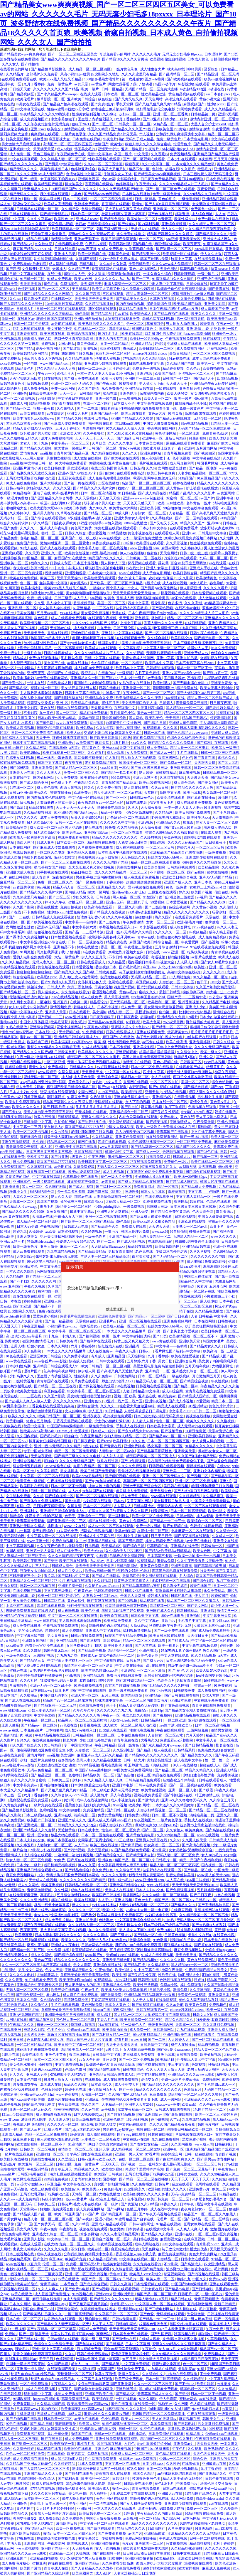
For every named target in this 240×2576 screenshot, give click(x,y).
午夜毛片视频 (96, 244)
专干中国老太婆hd (38, 1451)
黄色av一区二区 (149, 713)
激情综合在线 (224, 1012)
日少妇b (38, 1142)
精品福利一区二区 (122, 1650)
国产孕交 (51, 1561)
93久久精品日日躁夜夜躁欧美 (208, 229)
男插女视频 (9, 1586)
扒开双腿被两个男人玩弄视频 (83, 2558)
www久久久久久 (224, 1236)
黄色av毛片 (128, 992)
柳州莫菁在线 (200, 1231)
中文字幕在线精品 (128, 633)
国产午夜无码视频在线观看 (45, 1925)
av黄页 (227, 2409)
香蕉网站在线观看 (116, 204)
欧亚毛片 (204, 169)
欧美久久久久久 (204, 314)
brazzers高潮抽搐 (197, 334)
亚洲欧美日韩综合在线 (180, 877)
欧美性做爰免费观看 (100, 578)
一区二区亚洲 (189, 433)
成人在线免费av (101, 1351)
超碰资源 (182, 214)
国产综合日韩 (134, 1546)
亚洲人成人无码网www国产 (110, 1820)
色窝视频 (199, 2065)
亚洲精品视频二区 (16, 2299)
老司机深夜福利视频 (158, 319)
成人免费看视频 (13, 797)
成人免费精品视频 (212, 937)
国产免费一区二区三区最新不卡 (191, 2169)
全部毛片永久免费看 (42, 74)
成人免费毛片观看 (30, 1087)
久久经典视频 (151, 837)
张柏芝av (165, 2404)
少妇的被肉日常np (132, 578)
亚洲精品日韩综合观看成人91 (77, 1037)
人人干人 (80, 598)
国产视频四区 (205, 453)
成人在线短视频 (175, 583)
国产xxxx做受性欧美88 (27, 2099)
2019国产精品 (109, 1092)
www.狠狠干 (47, 1072)
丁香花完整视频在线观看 (73, 1421)
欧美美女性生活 (29, 1391)
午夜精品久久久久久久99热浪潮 (45, 114)
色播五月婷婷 (52, 2089)
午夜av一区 (226, 324)
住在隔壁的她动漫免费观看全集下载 (149, 408)
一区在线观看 (127, 2399)
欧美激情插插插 (115, 2030)
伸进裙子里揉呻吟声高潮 (145, 2169)
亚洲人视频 (123, 1900)
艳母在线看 (94, 827)
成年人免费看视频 (54, 817)
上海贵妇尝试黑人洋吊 (34, 648)
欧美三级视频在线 (86, 2119)
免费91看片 (169, 1117)
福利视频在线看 (101, 423)
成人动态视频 (84, 628)
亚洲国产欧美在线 (99, 2394)
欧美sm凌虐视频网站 (220, 79)
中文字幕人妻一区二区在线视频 (103, 548)
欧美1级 (100, 1042)
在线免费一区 (145, 2404)
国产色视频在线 (160, 214)
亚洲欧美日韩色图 (116, 1960)
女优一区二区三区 (160, 922)
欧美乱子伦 (154, 718)
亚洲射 (107, 633)
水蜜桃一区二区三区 (182, 498)
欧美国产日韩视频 (41, 1820)
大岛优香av (138, 1626)
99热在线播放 (17, 1027)
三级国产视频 (44, 1655)
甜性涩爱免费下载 (131, 2369)
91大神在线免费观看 (71, 463)
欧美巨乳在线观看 (34, 1486)
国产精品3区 (19, 688)
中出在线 (7, 1995)
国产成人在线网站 (106, 1576)
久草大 (133, 807)
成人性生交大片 (153, 69)
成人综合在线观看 (38, 1855)
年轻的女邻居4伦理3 (133, 1571)
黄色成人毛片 (62, 783)
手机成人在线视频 (130, 1426)
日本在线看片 (80, 1012)
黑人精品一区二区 (127, 897)
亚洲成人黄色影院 (183, 723)
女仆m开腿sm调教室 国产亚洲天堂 (105, 2384)
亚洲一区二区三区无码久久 (72, 383)
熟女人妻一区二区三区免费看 (29, 1860)
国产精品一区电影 (203, 468)
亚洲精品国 (116, 1356)
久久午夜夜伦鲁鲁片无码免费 (46, 124)
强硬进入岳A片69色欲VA (131, 1027)
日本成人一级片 (103, 1431)
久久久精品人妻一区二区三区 (63, 159)
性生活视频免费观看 (206, 543)
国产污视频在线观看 (153, 987)
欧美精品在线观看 (85, 703)
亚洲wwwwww (134, 498)
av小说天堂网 (174, 1022)
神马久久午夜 (56, 902)
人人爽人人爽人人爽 (192, 2229)
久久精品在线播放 (79, 359)
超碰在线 (172, 169)
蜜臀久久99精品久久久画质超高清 (172, 832)
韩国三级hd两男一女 (113, 229)
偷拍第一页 (168, 1012)
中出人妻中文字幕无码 (166, 284)
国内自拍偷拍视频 (130, 304)
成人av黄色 (60, 2269)
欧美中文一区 (113, 1910)
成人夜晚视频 (69, 1611)
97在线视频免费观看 (146, 1162)
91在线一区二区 (22, 788)
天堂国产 (151, 792)
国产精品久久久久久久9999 (23, 1212)
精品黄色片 (25, 368)
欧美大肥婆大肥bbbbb (47, 508)
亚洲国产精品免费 (149, 2269)
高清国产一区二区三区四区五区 (68, 144)
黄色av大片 (157, 413)
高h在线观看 (156, 1665)
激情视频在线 (75, 129)
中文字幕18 (222, 1551)
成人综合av (13, 2498)
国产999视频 (19, 768)
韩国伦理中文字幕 (119, 1152)
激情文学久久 (129, 2374)
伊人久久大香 (211, 254)
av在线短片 (56, 413)
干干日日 (172, 718)
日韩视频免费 (38, 383)
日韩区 (22, 2174)
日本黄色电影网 (196, 139)
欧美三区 (47, 578)
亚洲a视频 (144, 373)
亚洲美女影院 (215, 304)
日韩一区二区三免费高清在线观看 (38, 733)
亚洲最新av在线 (130, 2309)
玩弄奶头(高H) (185, 1057)
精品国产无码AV (195, 718)
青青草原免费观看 (30, 1521)
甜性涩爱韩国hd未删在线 (54, 259)
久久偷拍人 (66, 408)
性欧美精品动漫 (154, 94)
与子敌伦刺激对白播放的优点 (142, 972)
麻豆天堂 (102, 743)
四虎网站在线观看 (221, 299)
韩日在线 (197, 1202)
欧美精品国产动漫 (48, 184)
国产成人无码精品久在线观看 (141, 1182)
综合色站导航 (24, 977)
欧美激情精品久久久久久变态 (139, 698)
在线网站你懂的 (160, 1241)
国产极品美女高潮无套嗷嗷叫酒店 (191, 1710)
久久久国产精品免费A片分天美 (113, 134)
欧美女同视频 (189, 2568)
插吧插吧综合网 (42, 1192)
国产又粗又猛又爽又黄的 (89, 2304)
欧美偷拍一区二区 (141, 219)
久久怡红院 (44, 244)
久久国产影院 (24, 907)
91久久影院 (184, 578)
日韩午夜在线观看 (204, 633)
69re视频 (97, 723)
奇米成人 (59, 269)
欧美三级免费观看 (118, 1621)
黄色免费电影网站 (16, 2234)
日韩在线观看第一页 (152, 2010)
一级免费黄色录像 (99, 1426)
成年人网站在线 (147, 2244)
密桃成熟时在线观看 (91, 1112)
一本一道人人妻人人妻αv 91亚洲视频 (106, 373)
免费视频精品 (181, 154)
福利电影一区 (49, 1291)
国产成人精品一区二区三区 (76, 768)
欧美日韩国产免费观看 (119, 239)
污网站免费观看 (190, 109)
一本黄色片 (69, 2284)
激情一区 (8, 319)
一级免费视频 (189, 199)
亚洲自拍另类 (190, 388)
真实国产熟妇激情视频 (123, 1685)
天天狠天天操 (110, 498)
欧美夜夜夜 (192, 244)
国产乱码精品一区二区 (177, 74)
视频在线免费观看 (148, 1795)
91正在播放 (125, 1840)
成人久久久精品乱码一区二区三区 (121, 872)
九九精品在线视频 (105, 453)
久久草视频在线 (40, 1167)
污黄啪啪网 (15, 1421)
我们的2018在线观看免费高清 (122, 473)
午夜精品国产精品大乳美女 (206, 1970)
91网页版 (175, 413)
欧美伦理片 (25, 99)
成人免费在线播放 (27, 1626)
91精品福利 (22, 493)
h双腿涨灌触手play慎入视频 (193, 294)
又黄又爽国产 (57, 1212)
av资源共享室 (24, 887)
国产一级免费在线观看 (172, 1631)
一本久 (124, 768)
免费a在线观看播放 (44, 658)
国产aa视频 (196, 872)
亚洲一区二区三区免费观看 (21, 573)
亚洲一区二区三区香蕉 (171, 114)
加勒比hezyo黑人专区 (48, 593)
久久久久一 (29, 528)
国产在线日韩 (52, 2439)
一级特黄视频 (24, 1381)
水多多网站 (89, 2234)
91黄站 (181, 129)
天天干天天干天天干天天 (94, 299)
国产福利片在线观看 (213, 743)
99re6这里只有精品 (209, 249)
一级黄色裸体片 (18, 1655)
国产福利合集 (223, 1231)
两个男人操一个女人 (122, 588)
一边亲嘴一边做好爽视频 (74, 1855)
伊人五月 (112, 758)
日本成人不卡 (125, 403)
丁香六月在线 (108, 2020)
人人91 (220, 214)
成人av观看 (116, 753)
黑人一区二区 (67, 713)
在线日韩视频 (196, 623)
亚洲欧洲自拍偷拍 (88, 319)
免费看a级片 (58, 1067)
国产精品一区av (186, 1386)
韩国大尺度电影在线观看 (219, 1182)
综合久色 (200, 2459)
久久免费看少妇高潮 (138, 289)
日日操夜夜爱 (128, 1017)
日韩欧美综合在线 (101, 224)
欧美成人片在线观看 (101, 648)
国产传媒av (127, 224)
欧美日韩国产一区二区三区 (60, 1416)
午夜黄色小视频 (96, 1027)
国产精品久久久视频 (36, 448)
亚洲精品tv (154, 1695)
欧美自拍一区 (98, 2249)
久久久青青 (14, 1980)
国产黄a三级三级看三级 (149, 768)
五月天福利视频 (197, 1366)
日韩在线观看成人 (23, 214)
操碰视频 (48, 344)
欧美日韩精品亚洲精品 (31, 354)
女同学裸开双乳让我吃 (84, 1645)
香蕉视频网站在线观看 (110, 269)
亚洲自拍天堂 (86, 1920)
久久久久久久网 (44, 1281)
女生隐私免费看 (18, 1496)
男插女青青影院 (121, 1251)
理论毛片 (22, 2349)
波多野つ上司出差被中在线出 (203, 1825)
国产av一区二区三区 (54, 289)
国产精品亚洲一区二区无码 (218, 74)
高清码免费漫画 (76, 2000)
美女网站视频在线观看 (127, 1122)
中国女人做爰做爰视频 (161, 423)
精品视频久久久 (87, 2169)
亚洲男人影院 (44, 513)
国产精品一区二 (18, 408)
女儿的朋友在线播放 (135, 683)
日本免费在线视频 (87, 139)
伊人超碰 (146, 773)
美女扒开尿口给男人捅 (139, 703)
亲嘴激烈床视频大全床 (164, 653)
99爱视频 (158, 902)
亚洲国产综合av (96, 832)
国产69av (104, 1441)
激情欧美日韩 (67, 2523)
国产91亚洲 (152, 119)
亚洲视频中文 (20, 149)
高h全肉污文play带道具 (24, 1336)
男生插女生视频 (43, 2159)
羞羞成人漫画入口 (38, 339)
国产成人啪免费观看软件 (211, 1631)
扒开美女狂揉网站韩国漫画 (61, 1236)
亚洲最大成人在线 (20, 872)
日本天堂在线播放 (218, 1940)
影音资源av (225, 1212)
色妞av (80, 224)
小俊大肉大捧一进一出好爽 (147, 1910)
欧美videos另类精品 (87, 1476)
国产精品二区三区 (98, 513)
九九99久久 (98, 508)
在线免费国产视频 (27, 1591)
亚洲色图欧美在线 (177, 2035)
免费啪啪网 (211, 2079)
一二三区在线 (103, 608)
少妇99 (234, 852)
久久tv (175, 1840)
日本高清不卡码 (160, 1556)
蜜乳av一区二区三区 (36, 1037)
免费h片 (11, 2334)
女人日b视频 (161, 1077)
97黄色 (109, 598)
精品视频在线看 (152, 1601)
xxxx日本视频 (215, 1062)
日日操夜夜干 (216, 842)
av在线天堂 (208, 2399)
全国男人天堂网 (133, 1596)
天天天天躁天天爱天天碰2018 (136, 593)
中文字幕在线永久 (77, 2184)
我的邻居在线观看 (54, 194)
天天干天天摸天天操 (122, 2045)
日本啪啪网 (54, 1730)
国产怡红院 (72, 349)
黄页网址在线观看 (27, 2179)
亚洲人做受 (140, 1212)
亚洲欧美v (66, 743)
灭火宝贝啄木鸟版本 (25, 378)
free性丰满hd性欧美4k (40, 643)
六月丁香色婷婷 (128, 119)
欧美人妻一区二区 (158, 398)
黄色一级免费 (177, 887)
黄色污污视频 (130, 448)
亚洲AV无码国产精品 (216, 877)
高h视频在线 (143, 244)
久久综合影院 (123, 2269)
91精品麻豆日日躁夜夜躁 (199, 2359)
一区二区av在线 (129, 792)
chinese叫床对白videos (150, 354)
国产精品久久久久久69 (208, 902)
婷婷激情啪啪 (221, 718)
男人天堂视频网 (117, 997)
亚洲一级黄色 (129, 1745)
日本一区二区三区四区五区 (168, 1441)
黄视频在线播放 (198, 1416)
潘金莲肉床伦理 (114, 718)
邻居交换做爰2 (25, 2518)
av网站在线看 (16, 2020)
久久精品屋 (164, 812)
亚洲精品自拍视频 (44, 2558)
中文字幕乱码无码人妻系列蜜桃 (123, 1865)
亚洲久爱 (206, 1057)
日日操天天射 (20, 89)
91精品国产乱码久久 (201, 2493)
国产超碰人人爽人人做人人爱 (28, 1401)
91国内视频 (15, 1551)
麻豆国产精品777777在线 (33, 249)
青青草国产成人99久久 (155, 2394)
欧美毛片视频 (113, 378)
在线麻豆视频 (182, 1910)
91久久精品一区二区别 (211, 977)
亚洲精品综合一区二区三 (129, 1112)
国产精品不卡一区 (47, 1306)
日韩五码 (137, 468)
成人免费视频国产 (34, 119)
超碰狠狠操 (144, 917)
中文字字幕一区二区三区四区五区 (75, 1331)
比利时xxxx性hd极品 (195, 1012)
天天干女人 (68, 393)
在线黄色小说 (11, 1097)
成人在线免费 (92, 997)
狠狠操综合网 (31, 1137)
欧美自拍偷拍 (214, 368)
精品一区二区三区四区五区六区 (189, 713)
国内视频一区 (212, 1865)
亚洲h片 (225, 1481)
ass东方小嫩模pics (30, 2184)
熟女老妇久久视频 (136, 1715)
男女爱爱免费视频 (95, 613)
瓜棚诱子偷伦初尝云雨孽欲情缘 (182, 289)
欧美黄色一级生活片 (70, 448)
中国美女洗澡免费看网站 (211, 1501)
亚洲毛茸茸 (166, 2055)
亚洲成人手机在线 (204, 568)
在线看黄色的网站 (14, 69)
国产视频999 (163, 1715)
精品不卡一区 (140, 169)
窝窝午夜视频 (38, 1945)
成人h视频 (64, 149)
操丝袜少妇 (36, 987)
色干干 (202, 982)
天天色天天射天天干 (139, 503)
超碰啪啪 (147, 1017)
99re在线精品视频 (195, 423)
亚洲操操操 (10, 1187)
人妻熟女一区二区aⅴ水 (190, 1226)
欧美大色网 (83, 279)
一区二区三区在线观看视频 (205, 1506)
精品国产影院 (218, 1980)
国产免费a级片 (102, 104)
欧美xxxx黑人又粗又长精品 (60, 79)
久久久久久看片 (216, 588)
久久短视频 (135, 653)
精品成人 (20, 658)
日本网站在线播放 (136, 194)
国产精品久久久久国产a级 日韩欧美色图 (142, 129)
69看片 (192, 1017)
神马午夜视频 (225, 1072)
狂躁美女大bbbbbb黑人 (166, 857)
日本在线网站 (20, 847)
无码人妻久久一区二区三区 (53, 962)
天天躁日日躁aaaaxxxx (108, 1246)
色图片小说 (56, 2030)
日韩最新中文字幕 (212, 533)
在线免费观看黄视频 (74, 837)
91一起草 (23, 1531)
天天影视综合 (223, 817)
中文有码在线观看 (225, 139)
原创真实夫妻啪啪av (16, 1117)
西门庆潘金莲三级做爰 (177, 897)
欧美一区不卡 (24, 1471)
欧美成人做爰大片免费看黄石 (120, 1915)
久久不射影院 (48, 1471)
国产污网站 (116, 2209)
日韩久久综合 (76, 533)
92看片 (202, 1286)
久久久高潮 (193, 603)
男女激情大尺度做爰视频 (21, 144)
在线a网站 (157, 842)
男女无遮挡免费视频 (218, 2025)
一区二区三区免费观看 (195, 1142)
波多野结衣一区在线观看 (47, 1172)
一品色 (76, 194)
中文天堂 (141, 154)
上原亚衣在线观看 (72, 478)
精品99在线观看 (41, 807)
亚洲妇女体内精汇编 (209, 1471)
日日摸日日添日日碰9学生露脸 (147, 2553)
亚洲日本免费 (42, 768)
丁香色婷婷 (115, 882)
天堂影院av (25, 1256)
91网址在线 (10, 2055)
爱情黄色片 (29, 453)
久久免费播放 (142, 2184)
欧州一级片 (111, 1336)
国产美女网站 (208, 783)
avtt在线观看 (219, 2503)
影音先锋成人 (88, 344)
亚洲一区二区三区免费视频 (196, 1481)
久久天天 (32, 553)
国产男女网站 (198, 1606)
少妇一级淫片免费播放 (38, 1760)
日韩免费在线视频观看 (184, 1296)
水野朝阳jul (138, 1087)
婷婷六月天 (185, 847)
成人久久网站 (29, 1885)
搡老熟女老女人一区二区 (218, 1451)
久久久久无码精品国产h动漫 (121, 189)
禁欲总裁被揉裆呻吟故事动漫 (179, 1591)
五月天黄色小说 (123, 713)
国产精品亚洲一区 (146, 254)
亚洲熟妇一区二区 (50, 2154)
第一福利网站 (119, 1516)
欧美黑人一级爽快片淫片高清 (32, 837)
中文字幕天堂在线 (30, 109)
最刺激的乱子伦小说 (191, 403)
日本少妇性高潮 (18, 1366)
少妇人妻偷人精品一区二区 (125, 1436)
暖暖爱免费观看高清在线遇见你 (31, 1611)
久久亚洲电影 (124, 1750)
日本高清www (27, 2409)
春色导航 (216, 583)
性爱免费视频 (77, 912)
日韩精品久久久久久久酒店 (75, 1825)
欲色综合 (105, 99)
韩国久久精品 (98, 129)
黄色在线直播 (122, 2404)
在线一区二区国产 (97, 403)
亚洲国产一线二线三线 (143, 378)
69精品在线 (228, 2194)
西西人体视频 (71, 788)
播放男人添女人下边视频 (43, 359)
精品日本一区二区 (135, 1077)
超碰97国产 (220, 1596)
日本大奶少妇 (28, 1226)
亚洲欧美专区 (190, 239)
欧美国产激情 (166, 373)
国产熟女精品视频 (121, 2114)
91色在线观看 (17, 1356)
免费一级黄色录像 (167, 194)
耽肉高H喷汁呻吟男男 (184, 69)
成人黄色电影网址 (156, 573)
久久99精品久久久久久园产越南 (177, 2354)
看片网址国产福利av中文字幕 (178, 1351)
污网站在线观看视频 (53, 1271)
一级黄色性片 (96, 1236)
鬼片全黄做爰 (58, 2434)
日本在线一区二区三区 (170, 1102)
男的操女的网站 (31, 1631)
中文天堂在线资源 (175, 1655)
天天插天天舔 (31, 284)
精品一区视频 (112, 812)
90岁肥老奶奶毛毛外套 (221, 678)
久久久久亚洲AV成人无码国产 (40, 174)
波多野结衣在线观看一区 (33, 1296)
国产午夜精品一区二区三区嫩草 (52, 2329)
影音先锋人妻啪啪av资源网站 (190, 1072)
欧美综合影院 (155, 867)
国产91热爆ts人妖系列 (58, 982)
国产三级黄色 (110, 922)
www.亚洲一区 (174, 952)
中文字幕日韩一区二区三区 (68, 2239)
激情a (47, 2533)
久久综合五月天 (222, 1800)
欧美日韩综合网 (185, 573)
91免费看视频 (93, 1032)
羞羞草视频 (177, 1192)
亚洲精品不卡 (64, 947)
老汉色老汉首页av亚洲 (24, 423)
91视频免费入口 (158, 1157)
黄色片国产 (25, 2508)
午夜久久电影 (126, 1351)
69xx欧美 (201, 398)
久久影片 (188, 169)
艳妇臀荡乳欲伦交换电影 (156, 109)
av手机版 (108, 2109)
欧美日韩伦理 (120, 244)
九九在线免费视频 (165, 2139)
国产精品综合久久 (105, 1226)
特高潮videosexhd (41, 1241)
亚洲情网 (84, 2508)
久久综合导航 (158, 638)
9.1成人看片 (53, 2129)
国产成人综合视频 (94, 2284)
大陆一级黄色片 (67, 957)
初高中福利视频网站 (60, 1371)
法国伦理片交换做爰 (216, 2484)
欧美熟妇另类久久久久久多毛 (101, 324)
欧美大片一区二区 (135, 2419)
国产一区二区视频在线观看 (144, 159)
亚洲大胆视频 (51, 483)
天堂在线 (118, 613)
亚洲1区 (62, 703)
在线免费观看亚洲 (159, 1197)
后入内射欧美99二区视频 (135, 1132)
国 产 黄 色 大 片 (181, 1670)
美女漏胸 (99, 1012)
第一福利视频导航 (190, 319)
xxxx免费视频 (11, 364)
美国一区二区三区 (111, 603)
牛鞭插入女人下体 (118, 174)
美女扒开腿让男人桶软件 (88, 2493)
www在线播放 (110, 538)
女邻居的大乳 (128, 179)
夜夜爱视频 (206, 189)
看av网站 (53, 1995)
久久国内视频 (27, 1436)
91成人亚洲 (46, 842)
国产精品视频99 (145, 1960)
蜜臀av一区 (203, 1685)
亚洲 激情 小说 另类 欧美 (206, 329)
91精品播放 (117, 533)
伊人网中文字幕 (22, 1002)
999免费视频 (121, 778)
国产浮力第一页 (216, 673)
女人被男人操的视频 (55, 608)
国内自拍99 (50, 2409)
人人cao (74, 1491)
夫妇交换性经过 (160, 1760)
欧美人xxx (74, 733)
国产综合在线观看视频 (49, 518)
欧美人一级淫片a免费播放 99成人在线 (166, 1127)
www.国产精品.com (55, 364)
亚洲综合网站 (68, 2309)
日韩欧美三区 (191, 1062)
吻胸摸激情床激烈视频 (45, 1411)
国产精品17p (23, 244)
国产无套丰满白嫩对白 (191, 683)
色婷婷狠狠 (65, 2359)
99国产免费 (9, 528)
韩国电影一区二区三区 (198, 2389)
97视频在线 (225, 713)
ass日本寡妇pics (218, 94)
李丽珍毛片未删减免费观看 (95, 683)
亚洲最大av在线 (22, 773)
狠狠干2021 (81, 124)
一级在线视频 (167, 388)
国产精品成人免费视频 (199, 1187)
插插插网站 (131, 1895)
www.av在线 (9, 1730)
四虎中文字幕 (139, 603)
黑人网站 (136, 718)
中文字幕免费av (25, 1785)
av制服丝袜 (155, 498)
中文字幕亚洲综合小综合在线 (43, 942)
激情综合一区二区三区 (76, 2149)
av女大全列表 (90, 2060)
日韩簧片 (162, 2184)
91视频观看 (128, 383)
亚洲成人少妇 (196, 1007)
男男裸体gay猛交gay (119, 2129)
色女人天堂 (54, 1970)
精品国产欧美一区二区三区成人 (151, 1456)
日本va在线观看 (175, 2489)
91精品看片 (195, 2434)
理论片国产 (32, 1371)
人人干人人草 (143, 2000)
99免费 (110, 827)
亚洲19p (157, 1710)
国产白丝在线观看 (66, 403)
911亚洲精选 (197, 1406)
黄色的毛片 (167, 199)
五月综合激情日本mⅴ (171, 947)
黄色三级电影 (44, 154)
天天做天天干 (177, 383)
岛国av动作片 (165, 84)
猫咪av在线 (83, 1197)
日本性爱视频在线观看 (210, 593)
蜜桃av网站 (188, 2399)
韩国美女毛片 (85, 149)
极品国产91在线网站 (63, 673)
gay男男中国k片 (12, 1152)
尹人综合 (186, 1576)
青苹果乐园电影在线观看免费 (175, 1571)
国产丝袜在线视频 (151, 2065)
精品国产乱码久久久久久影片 (170, 234)
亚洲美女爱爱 (222, 683)
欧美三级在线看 (53, 334)
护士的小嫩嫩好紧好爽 (112, 1421)
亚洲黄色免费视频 (129, 1137)
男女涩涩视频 (78, 468)
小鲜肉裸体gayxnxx (62, 1326)
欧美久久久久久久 (26, 1107)
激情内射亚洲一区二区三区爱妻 (214, 119)
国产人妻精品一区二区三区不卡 (45, 2469)
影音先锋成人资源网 (138, 658)
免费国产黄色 (27, 543)
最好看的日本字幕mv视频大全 (151, 962)
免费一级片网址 (63, 388)
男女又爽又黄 (58, 1636)
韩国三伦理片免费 (154, 259)
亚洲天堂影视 (182, 1566)
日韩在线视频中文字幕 (147, 364)
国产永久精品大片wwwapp (57, 94)
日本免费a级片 (32, 1730)
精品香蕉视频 (174, 368)
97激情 (77, 364)
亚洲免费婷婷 (200, 1042)
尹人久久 (16, 2074)
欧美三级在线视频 (104, 1845)
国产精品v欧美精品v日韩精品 (168, 1551)
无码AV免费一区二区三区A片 (32, 2279)
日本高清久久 (102, 2084)
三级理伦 (132, 1192)
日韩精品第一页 (203, 114)
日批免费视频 (24, 1162)
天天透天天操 (198, 778)
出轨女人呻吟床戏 (27, 2249)
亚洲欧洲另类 (127, 2389)
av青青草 (165, 219)
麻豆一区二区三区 (74, 1246)
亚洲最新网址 (11, 1077)
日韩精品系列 (152, 1720)
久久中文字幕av (39, 219)
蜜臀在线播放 (61, 792)
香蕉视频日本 (106, 967)
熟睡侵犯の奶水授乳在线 (50, 638)
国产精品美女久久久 (211, 234)
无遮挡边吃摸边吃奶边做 (29, 997)
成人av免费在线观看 (29, 1251)
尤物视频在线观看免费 (122, 319)
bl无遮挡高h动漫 (151, 708)
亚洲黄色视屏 (89, 179)
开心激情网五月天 (206, 1376)
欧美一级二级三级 (95, 2339)
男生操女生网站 (129, 867)
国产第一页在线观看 (80, 483)
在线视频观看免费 (69, 244)
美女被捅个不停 (60, 329)
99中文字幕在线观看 (178, 2244)
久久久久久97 (214, 972)
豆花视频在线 (158, 1546)
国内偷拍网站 (44, 778)
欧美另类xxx (72, 832)
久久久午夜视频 (120, 917)
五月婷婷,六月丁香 (142, 1361)
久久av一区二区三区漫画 (103, 164)
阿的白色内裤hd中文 (39, 2104)
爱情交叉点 (199, 1102)
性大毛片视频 (11, 2239)
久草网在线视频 (69, 513)
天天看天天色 (34, 633)
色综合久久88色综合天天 (187, 738)
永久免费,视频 (58, 1950)
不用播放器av (174, 678)
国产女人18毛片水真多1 (219, 962)
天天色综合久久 (133, 857)
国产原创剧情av (150, 2114)
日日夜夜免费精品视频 (159, 179)
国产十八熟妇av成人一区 (216, 2084)
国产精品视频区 (22, 94)
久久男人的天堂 (194, 1840)
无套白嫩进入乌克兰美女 (56, 802)
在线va (56, 1800)
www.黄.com (10, 2119)
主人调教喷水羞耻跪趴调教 (41, 693)
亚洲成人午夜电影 (54, 528)
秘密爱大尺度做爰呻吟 (137, 1406)
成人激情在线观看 (212, 598)
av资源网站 (225, 493)
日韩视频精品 (167, 773)
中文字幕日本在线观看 (76, 398)
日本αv (119, 1501)
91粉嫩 (128, 543)
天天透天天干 (11, 1326)
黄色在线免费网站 (201, 1960)
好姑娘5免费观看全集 (57, 2209)
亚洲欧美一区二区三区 (171, 209)
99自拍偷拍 (172, 508)
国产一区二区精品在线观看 (196, 518)
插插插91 (54, 1526)
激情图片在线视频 (50, 1057)
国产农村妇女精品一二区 (136, 1680)
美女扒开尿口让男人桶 (79, 688)
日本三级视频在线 (38, 1815)
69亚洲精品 (82, 608)
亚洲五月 (60, 1002)
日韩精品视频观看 (160, 668)
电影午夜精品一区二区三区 (94, 1466)
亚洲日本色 (203, 882)
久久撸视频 (226, 1421)
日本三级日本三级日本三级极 (49, 1152)
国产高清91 (18, 807)
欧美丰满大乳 (50, 199)
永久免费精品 (215, 1591)
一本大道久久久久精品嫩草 (193, 164)
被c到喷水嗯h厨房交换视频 (183, 2339)
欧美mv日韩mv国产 (100, 1571)
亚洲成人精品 (142, 344)
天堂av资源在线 (221, 1431)
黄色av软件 (229, 568)
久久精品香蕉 (128, 827)
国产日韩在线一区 (30, 2339)
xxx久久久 (139, 743)
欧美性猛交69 (185, 219)
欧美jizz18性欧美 (171, 503)
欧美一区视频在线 (92, 254)
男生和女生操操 (59, 458)
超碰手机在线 (76, 2089)
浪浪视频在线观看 (198, 2563)
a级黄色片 (78, 1157)
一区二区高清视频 (68, 648)
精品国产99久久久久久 (106, 558)
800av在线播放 (136, 523)
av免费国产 (84, 743)
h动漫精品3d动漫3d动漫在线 (202, 89)
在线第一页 (79, 1002)
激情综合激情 (200, 129)
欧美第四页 (76, 2454)
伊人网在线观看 (136, 788)
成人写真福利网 (182, 463)
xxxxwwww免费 (168, 2104)
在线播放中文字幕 (160, 2229)
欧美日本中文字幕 (159, 663)
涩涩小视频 (104, 2219)
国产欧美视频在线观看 (184, 79)
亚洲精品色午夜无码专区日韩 (213, 383)
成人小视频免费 (123, 1800)
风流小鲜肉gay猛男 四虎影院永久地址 (90, 74)
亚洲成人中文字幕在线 (97, 1536)
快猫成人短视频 (108, 359)
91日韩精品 (127, 493)
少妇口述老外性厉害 (172, 1251)
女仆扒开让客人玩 (36, 269)
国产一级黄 (29, 179)
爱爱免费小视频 (61, 224)
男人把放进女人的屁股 (221, 548)
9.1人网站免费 (179, 977)
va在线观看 (218, 563)
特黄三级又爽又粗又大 (159, 1167)
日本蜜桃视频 (186, 1216)
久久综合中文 (188, 1052)
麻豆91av (149, 967)
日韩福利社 (224, 2144)
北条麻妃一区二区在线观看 (128, 817)
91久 (41, 1875)
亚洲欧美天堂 (71, 433)
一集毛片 (111, 1231)
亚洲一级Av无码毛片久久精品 (129, 932)
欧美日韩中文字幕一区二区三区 (103, 1162)
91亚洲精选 (63, 812)
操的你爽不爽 (193, 992)
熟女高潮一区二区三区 (220, 792)
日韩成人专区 (61, 563)
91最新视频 (198, 438)
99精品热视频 (40, 403)
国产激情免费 (149, 1800)
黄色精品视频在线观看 (186, 94)
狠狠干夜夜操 (44, 408)
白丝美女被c (141, 1256)
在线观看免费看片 (184, 528)
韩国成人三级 (158, 1207)
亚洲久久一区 (52, 553)
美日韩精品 (81, 289)
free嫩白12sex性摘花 (197, 1112)
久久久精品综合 (154, 359)
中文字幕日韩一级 (38, 463)
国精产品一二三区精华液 (84, 932)
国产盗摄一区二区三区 (174, 249)
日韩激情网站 (91, 393)
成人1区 (46, 1147)
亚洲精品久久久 (168, 822)
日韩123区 (64, 2164)
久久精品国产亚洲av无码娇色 (29, 2464)
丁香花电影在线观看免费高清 (51, 1406)
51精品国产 (186, 478)
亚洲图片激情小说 (27, 468)
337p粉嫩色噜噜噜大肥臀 (86, 2484)
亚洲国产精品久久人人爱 (43, 2474)
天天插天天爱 (44, 149)
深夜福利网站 (123, 2010)
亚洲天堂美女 (27, 1236)
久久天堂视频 (86, 498)
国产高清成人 (191, 2264)
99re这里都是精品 (147, 2035)
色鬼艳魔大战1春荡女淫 (216, 1750)
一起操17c (97, 588)
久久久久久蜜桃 (114, 1875)
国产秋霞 (206, 1790)
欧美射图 (119, 1975)
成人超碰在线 (186, 2309)
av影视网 (130, 2518)
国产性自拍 (130, 1107)
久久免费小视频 (109, 788)
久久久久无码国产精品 (111, 862)
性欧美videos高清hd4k (37, 1431)
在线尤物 (51, 2244)
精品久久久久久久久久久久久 (115, 837)
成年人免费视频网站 (57, 438)
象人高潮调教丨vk (156, 458)
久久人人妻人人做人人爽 (166, 2069)
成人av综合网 (173, 1391)
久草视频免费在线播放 (96, 847)
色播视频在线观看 (202, 1107)
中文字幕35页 (45, 1715)
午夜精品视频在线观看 (18, 967)
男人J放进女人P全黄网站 (79, 977)
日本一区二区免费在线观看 (152, 1067)
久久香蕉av (159, 154)
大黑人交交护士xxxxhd (209, 124)
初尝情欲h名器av (167, 244)
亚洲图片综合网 (70, 1586)
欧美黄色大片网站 (123, 508)
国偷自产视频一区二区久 (111, 2239)
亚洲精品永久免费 (99, 698)
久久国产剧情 (89, 388)
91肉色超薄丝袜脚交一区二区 (151, 1142)
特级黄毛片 (215, 1067)
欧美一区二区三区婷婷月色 (59, 1596)
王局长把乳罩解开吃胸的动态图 (31, 478)
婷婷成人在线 (158, 1596)
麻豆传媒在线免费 (125, 2249)
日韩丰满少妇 (144, 1506)
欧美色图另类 (148, 1655)
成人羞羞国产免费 (215, 309)
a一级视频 (125, 673)
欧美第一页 (206, 364)
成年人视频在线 (49, 2254)
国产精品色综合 (113, 219)
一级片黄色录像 (125, 69)
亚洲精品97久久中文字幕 (193, 1281)
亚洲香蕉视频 (27, 334)
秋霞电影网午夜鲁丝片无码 (154, 478)
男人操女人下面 (152, 383)
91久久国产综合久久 (25, 1745)
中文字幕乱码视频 (20, 1546)
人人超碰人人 (179, 2040)
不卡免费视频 (34, 912)
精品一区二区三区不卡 (185, 618)
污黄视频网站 (218, 349)
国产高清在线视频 (219, 1830)
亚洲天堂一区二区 (136, 688)
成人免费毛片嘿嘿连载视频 (109, 478)
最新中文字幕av (100, 154)
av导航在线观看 (64, 324)
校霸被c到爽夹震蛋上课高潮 (124, 214)
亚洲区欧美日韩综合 (46, 1356)
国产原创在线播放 (201, 797)
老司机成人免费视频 (132, 1491)
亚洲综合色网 (186, 1361)
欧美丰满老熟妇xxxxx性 (100, 1670)
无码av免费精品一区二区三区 (50, 1770)
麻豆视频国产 (194, 104)
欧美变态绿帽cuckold (75, 1980)
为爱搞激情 (196, 2314)
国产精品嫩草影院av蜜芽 (141, 1586)
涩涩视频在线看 (104, 992)
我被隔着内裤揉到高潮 (195, 1930)
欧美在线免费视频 (23, 578)
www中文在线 (75, 1526)
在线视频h (93, 2079)
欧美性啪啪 (206, 2384)
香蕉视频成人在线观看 (113, 2474)
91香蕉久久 (169, 2204)
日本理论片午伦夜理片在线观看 (123, 852)
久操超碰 (36, 1231)
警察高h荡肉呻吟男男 (153, 598)
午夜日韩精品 (105, 1745)
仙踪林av (126, 2459)
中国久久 (199, 2279)
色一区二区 (135, 324)
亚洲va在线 (63, 1815)
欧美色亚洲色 (226, 2563)
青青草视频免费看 (177, 453)
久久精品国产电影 (180, 364)
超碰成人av (89, 1655)
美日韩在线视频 (176, 1486)
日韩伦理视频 (185, 274)
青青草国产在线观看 (172, 1132)
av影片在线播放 (204, 957)
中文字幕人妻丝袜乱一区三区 (70, 1660)
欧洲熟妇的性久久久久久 (167, 2189)
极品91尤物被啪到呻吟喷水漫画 (25, 229)
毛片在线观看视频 (65, 2005)
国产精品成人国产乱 (182, 1182)
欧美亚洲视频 (52, 1885)
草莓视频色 (155, 324)
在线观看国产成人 (190, 1067)
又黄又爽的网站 (18, 1177)
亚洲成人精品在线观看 (185, 344)
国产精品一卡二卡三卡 (119, 773)
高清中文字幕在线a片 (184, 972)
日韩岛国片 (89, 264)
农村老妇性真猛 (161, 578)
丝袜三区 (144, 1775)
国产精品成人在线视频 (108, 912)
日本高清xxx (94, 1202)
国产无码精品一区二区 (128, 1002)
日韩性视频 (227, 1321)
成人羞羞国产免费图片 (52, 2294)
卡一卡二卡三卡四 (71, 1192)
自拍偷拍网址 (65, 1122)
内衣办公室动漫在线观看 (138, 1117)
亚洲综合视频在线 (27, 1461)
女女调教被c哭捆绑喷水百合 (214, 204)
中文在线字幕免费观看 (201, 508)
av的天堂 (81, 84)
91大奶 (230, 1561)
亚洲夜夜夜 (36, 673)
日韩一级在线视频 (199, 2154)
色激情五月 (193, 2089)
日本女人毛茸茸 (153, 1192)
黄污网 (69, 1800)
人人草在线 (175, 1880)
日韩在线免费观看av (93, 2354)
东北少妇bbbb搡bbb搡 (175, 967)
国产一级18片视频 (194, 1137)
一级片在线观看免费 (17, 2154)
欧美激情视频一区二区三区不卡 (45, 623)
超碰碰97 (52, 1631)
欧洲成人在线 (228, 957)
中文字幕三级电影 (58, 1591)
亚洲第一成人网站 (30, 2369)
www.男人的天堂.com (214, 1875)
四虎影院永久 (135, 2189)
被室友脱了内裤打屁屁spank (72, 2334)
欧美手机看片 (169, 1645)
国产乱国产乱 (162, 2334)
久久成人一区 (223, 1536)
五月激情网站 (207, 448)
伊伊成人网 (86, 1371)
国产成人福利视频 (131, 1241)
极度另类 (117, 2229)
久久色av (193, 368)
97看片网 (121, 2040)
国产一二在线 (88, 408)
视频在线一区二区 (45, 688)
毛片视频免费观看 (153, 463)
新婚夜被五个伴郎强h (180, 1780)
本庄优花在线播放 (57, 1965)
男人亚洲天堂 (105, 792)
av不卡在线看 (153, 1042)
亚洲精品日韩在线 (139, 388)
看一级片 (111, 2204)
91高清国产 (77, 2144)
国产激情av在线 (124, 2339)
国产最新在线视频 (178, 2114)
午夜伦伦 (149, 2349)
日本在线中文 (20, 778)
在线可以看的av (96, 418)
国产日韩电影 (203, 2289)
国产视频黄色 (172, 1431)
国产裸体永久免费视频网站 (27, 937)
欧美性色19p (64, 219)
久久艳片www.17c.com (102, 1586)
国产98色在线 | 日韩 (212, 1152)
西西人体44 (25, 842)
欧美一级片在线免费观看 (129, 1690)
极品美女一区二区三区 (74, 1207)
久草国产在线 (59, 1286)
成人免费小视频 (36, 388)
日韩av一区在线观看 (110, 2434)
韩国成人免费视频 (93, 2329)
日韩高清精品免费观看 (143, 1780)
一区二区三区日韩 (160, 847)
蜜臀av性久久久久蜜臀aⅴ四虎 (91, 234)
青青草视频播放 (207, 2299)
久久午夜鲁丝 (94, 433)
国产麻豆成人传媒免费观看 (65, 423)
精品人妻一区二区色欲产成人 (210, 698)
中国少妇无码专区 (54, 1695)
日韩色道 (230, 523)
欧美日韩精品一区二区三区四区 (106, 1366)
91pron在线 (102, 2010)
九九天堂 (104, 628)
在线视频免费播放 (208, 259)
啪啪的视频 (211, 1975)
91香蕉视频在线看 (139, 249)
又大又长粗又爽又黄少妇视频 (128, 209)
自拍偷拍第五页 (227, 2129)
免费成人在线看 (134, 1226)
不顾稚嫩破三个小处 (220, 1296)
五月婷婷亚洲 (120, 368)
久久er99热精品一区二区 (176, 1835)
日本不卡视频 (108, 1007)
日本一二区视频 (75, 199)
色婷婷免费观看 (87, 204)
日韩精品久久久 (82, 1067)
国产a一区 (24, 2224)
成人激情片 (99, 1795)
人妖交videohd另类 (133, 842)
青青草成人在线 (56, 2568)
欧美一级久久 (211, 1052)
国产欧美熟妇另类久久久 (43, 2314)
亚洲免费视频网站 (177, 1321)
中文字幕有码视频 (69, 2065)
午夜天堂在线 (147, 184)
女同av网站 (66, 344)
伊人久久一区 (172, 229)
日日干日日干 (162, 1536)
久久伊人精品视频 (16, 962)
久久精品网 (15, 1276)
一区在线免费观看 (34, 2384)
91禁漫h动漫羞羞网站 (145, 912)
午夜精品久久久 (87, 783)
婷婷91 (160, 344)
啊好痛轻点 (56, 1097)
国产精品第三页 (32, 1660)
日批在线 (153, 952)
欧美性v (117, 144)
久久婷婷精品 (190, 1496)
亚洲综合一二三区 (92, 1516)
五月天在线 (110, 1695)
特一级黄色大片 (134, 2025)
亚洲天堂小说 (109, 149)
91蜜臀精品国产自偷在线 (135, 2219)
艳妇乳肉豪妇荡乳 (38, 857)
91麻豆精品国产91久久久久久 (74, 189)
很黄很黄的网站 (67, 2109)
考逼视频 (158, 957)
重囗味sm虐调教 (191, 179)
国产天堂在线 (146, 1645)
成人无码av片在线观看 (195, 1426)
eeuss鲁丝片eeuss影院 (50, 1361)
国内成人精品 (76, 892)
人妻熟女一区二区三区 (149, 513)
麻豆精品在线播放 (133, 309)
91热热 (126, 738)
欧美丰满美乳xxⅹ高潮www (34, 418)
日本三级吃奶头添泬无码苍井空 (208, 174)
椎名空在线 (225, 1745)
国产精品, (144, 1750)
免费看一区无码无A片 (83, 2264)
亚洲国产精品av (87, 2563)
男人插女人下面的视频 (18, 628)
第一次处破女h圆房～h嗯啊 (143, 79)
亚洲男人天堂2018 (139, 2104)
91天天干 (207, 1571)
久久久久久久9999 (67, 1401)
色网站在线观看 (121, 982)
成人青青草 (41, 877)
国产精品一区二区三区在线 (55, 1386)
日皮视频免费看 (89, 2349)
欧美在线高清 (132, 334)
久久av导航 (60, 1132)
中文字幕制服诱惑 (136, 1336)
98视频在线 (98, 463)
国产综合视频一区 (59, 1496)
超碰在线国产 (201, 1586)
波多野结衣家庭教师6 (217, 528)
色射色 (157, 169)
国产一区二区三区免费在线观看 (171, 189)
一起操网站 (25, 668)
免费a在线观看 (50, 1311)
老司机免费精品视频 (149, 738)
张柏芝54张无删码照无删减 (57, 1256)
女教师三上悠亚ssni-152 (208, 887)
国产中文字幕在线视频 (89, 1690)
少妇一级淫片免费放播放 (118, 259)
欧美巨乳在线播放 (14, 2159)
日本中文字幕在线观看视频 (34, 743)
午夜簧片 (152, 149)
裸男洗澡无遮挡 (36, 299)
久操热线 (83, 2553)
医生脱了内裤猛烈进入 (96, 119)
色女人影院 (82, 1965)
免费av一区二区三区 (202, 2508)
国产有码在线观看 (101, 1601)
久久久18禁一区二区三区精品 (165, 1895)
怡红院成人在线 (111, 1346)
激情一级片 (121, 2489)
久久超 (38, 1496)
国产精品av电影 (177, 2289)
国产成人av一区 (162, 753)
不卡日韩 (116, 957)
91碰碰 (102, 1556)
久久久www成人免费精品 (172, 264)
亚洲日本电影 (123, 1785)
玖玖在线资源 (45, 1117)
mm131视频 (224, 2528)
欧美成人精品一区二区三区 (124, 1326)
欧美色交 (54, 129)
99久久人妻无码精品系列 (199, 2000)
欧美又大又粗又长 (112, 169)
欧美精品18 (165, 2060)
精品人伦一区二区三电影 (190, 748)
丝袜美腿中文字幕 (53, 583)
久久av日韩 (160, 788)
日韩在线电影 (65, 249)
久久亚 (39, 603)
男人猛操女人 (49, 992)
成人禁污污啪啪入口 (25, 663)
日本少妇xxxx (218, 1621)
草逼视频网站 (93, 428)
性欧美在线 (167, 1975)
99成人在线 (29, 548)
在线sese (224, 1466)
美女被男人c (53, 1127)
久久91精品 (149, 2204)
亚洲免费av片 (199, 2189)
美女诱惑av (79, 583)
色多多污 (175, 603)
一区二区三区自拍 (164, 1082)
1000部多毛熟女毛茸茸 (102, 79)
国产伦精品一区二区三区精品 (206, 2219)
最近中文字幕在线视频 (215, 2204)
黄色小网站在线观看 (112, 2498)
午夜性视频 (220, 1381)
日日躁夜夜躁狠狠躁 (49, 1506)
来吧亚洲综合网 (161, 2025)
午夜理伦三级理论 (138, 947)
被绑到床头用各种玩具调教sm (112, 937)
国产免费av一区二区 (176, 763)
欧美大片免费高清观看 (23, 1102)
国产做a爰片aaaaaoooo (174, 2050)
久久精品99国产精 (103, 2259)
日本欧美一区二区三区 (122, 94)
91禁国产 (150, 897)
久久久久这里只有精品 (139, 74)
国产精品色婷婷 (196, 1087)
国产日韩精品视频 (199, 1745)
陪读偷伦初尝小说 (27, 204)
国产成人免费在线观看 (82, 378)
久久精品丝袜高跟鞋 (187, 2548)
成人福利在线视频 (63, 264)
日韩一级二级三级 (92, 368)
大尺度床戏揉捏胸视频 (55, 668)
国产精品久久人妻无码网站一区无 (63, 2324)
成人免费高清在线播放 (31, 2459)
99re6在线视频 (158, 1885)
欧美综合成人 (141, 314)
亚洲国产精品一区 (104, 413)
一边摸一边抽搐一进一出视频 (197, 1556)
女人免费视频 (137, 753)
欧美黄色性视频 (77, 553)
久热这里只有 (101, 1097)
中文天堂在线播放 (129, 1665)
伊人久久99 (81, 1905)
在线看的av (26, 319)
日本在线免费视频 (131, 1735)
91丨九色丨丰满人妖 (66, 568)
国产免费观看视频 (180, 1890)
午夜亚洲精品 (34, 1326)
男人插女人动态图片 (182, 324)
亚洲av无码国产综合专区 (142, 1486)
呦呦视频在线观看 (45, 1940)
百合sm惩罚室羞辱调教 (188, 563)
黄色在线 (7, 104)
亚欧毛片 (168, 1621)
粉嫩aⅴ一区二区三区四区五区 (141, 488)
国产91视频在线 (176, 1526)
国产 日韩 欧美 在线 (59, 1107)
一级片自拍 (32, 653)
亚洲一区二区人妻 (182, 1790)
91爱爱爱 (203, 2020)
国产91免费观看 (133, 1461)
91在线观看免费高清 (41, 1980)
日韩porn (146, 1351)
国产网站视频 (163, 608)
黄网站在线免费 (226, 1990)
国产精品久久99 (69, 418)
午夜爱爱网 (221, 129)
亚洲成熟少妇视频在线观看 (105, 364)
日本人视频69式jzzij (89, 2114)
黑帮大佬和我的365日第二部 (199, 693)
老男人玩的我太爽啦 (203, 2069)
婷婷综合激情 (16, 1067)
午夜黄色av (83, 1591)
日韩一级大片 (135, 1760)
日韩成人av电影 (76, 1226)
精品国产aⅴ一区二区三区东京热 (68, 1700)
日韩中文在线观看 (110, 1361)
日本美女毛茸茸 (172, 329)
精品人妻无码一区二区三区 (147, 294)
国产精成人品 (179, 1640)
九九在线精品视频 (61, 1251)
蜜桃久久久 (227, 758)
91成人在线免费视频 (22, 483)
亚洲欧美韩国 (181, 768)
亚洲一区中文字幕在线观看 (53, 2349)
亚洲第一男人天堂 (40, 1551)
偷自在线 (221, 892)
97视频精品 (131, 359)
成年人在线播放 (183, 2045)
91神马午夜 (111, 693)
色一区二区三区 (151, 239)
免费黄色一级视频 (146, 368)
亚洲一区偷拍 (38, 1835)
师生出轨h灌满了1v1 (118, 1381)
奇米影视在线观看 (214, 658)
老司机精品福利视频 (60, 1865)
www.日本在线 (45, 1621)
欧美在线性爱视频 (94, 778)
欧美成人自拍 (11, 857)
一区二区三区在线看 (127, 832)
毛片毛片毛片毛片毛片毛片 (212, 1032)
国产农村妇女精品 (219, 708)
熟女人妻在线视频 (87, 2204)
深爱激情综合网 (159, 304)
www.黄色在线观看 (15, 1216)
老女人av (41, 1915)
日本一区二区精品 (114, 344)
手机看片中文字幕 (192, 1621)
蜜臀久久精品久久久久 (99, 1117)
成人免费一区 (20, 154)
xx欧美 (50, 1231)
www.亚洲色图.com (145, 548)
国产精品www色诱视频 (102, 194)
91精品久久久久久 (199, 1446)
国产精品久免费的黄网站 (171, 1212)
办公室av (215, 997)
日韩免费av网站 (137, 1815)
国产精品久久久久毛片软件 (94, 488)
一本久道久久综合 (157, 274)
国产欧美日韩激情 (104, 738)
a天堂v (74, 748)
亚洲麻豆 (92, 2099)
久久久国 (170, 728)
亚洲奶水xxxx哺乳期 (47, 2069)
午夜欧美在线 (11, 1426)
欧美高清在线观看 (171, 797)
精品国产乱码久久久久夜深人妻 (68, 1102)
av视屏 (202, 897)
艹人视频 (146, 134)
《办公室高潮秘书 (138, 812)
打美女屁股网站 (18, 139)
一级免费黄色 (226, 1850)
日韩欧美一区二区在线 (144, 558)
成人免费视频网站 (190, 349)
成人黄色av (175, 488)
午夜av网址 (25, 1057)
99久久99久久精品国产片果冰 (95, 623)
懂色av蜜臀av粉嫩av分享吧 (68, 109)
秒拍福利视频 (179, 957)
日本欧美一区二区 (85, 214)
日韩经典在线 (197, 284)
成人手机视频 (114, 1172)
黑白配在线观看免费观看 (186, 443)
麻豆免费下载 (24, 2139)
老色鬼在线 (144, 1251)
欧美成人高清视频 (58, 204)
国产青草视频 (91, 1640)
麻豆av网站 (170, 548)
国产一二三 (141, 279)
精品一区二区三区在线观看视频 (156, 862)
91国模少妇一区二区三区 (139, 763)
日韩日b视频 (148, 1980)
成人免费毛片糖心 (135, 1496)
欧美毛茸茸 (192, 792)
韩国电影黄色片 (145, 329)
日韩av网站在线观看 (97, 1945)
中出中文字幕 (179, 2065)
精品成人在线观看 (171, 1406)
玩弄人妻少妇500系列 (88, 817)
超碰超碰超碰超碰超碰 (144, 882)
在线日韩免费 (24, 852)
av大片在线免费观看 (72, 723)
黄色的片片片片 (221, 1406)
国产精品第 (111, 2364)
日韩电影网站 (127, 1566)
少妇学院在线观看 (105, 663)
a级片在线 (152, 583)
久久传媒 (219, 2179)
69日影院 (133, 1022)
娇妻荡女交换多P (40, 703)
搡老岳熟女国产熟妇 (50, 867)
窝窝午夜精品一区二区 (117, 1655)
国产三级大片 (121, 1935)
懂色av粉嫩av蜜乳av (17, 1032)
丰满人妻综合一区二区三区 (125, 284)
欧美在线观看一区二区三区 (64, 753)
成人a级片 (104, 2015)
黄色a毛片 (78, 1022)
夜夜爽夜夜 (74, 763)
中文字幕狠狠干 (63, 119)
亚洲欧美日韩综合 (81, 99)
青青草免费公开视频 (192, 703)
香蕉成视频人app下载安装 (98, 857)
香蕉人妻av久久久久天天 (163, 623)
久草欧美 (99, 443)
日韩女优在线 (188, 2174)
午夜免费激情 (134, 922)
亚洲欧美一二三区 (177, 1471)
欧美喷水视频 (113, 2169)
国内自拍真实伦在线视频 (47, 797)
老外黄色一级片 (199, 503)
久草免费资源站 (180, 2528)
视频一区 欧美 (125, 1396)
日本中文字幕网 (50, 763)
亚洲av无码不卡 (86, 239)
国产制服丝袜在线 (68, 698)
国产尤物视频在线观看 (24, 2419)
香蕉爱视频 (97, 533)
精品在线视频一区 (102, 1521)
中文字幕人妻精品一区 (194, 1197)
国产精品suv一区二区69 (147, 1316)
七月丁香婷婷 (224, 2543)
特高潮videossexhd (210, 2498)
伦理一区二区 (53, 2264)
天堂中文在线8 (200, 1935)
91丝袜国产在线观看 (201, 1037)
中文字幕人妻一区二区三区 (164, 648)
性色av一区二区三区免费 (121, 1830)
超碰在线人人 (84, 1007)
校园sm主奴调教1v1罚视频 (61, 503)
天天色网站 (154, 99)
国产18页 (160, 1336)
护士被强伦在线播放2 (203, 488)
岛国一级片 (123, 154)
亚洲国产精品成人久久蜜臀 (132, 418)
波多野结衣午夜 (25, 2084)
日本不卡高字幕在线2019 (195, 663)
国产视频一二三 (50, 1017)
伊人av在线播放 (132, 553)
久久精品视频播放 (99, 304)
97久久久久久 (27, 817)
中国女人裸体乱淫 (34, 1022)
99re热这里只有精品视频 (64, 304)
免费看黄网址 (144, 1187)
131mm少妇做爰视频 (72, 1431)
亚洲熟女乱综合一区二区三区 (195, 1371)
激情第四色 (131, 1576)
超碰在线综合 (215, 1680)
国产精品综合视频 (194, 1381)
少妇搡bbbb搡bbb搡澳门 (154, 1177)
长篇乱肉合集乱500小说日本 (33, 2374)
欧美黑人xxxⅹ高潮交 (145, 2274)
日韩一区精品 (113, 89)
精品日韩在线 (181, 2299)
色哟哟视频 (48, 1810)
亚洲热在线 (147, 1396)
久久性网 (226, 538)
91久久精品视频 (204, 1655)
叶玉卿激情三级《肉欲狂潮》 (176, 628)
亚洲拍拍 (193, 1616)
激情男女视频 (222, 1730)
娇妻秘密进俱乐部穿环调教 (112, 109)
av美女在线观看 (28, 104)
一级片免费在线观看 (47, 1805)
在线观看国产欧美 (61, 2369)
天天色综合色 (161, 1491)
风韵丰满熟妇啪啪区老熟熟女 (203, 2523)
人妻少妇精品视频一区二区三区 (203, 473)
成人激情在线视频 (87, 458)
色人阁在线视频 (203, 2404)
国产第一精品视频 (59, 1321)
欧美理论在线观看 (150, 543)
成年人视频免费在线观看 (165, 1541)
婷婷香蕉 (40, 139)
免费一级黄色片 (60, 84)
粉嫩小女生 (230, 942)
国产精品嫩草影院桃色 (49, 69)
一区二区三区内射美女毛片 (146, 1700)
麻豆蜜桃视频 (110, 349)
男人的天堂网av (164, 2419)
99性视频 (216, 2429)
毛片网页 (221, 2269)
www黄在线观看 (164, 1341)
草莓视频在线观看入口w (118, 927)
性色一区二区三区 (170, 1421)
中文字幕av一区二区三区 (70, 443)
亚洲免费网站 (151, 453)
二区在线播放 (109, 483)
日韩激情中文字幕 (38, 1122)
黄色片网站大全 (129, 1925)
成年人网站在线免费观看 (212, 359)
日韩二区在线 (55, 1601)
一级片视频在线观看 (49, 1182)
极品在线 (110, 393)
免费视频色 (69, 284)
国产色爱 (147, 2314)
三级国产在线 (11, 912)
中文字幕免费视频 (136, 2364)
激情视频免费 (61, 1007)
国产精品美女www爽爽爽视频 (157, 174)
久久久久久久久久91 (221, 2548)
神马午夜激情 (172, 1970)
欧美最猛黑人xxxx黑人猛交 (23, 458)
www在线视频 (130, 573)
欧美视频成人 (220, 2324)
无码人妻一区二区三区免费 (178, 1855)
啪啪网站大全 (17, 508)
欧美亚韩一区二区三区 (36, 2164)
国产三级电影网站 (159, 2309)
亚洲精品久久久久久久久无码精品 (47, 314)
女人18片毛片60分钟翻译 (28, 1007)
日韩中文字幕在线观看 (27, 274)
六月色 (130, 2444)
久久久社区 (29, 1680)
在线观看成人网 (167, 533)
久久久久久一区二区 (171, 932)
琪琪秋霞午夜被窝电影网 (104, 568)
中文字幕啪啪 (70, 1810)
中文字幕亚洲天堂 (217, 1616)
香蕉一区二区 (112, 947)
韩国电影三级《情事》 (105, 1192)
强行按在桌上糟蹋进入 (107, 2199)
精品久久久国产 (193, 523)
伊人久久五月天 (94, 957)
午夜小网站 (132, 693)
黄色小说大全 (210, 99)
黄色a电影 (73, 1501)
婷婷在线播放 (184, 483)
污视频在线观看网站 (25, 1062)
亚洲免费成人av (196, 653)
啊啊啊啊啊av (164, 688)
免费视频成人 (215, 2354)
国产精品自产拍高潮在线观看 (66, 104)
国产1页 (154, 1331)
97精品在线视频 (36, 239)
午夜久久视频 (35, 1286)
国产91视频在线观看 (165, 1087)
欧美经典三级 (38, 1042)
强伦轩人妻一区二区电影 (75, 2020)
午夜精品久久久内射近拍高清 (160, 2513)
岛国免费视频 (161, 2424)
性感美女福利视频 (86, 114)
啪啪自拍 (71, 1436)
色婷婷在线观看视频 (206, 1526)
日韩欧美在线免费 (43, 393)
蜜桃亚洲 (39, 2563)
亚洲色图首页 (56, 2055)
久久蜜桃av (29, 1695)
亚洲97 (189, 448)
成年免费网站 (11, 359)
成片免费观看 (191, 1985)
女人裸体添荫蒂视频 (139, 2050)
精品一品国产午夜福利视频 (200, 1860)
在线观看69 (58, 748)
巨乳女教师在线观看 (29, 329)
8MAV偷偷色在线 (58, 1466)
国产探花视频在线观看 (97, 1386)
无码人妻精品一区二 (155, 1236)
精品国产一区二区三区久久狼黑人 (193, 1601)
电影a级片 (8, 2164)
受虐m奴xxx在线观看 (123, 1955)
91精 (201, 2369)
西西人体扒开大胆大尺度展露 (89, 2040)
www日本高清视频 (114, 1147)
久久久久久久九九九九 (112, 279)
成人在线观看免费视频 (69, 618)
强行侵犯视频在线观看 (45, 932)
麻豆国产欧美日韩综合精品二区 (154, 942)
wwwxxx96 (160, 1231)
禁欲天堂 (42, 2334)
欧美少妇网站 (140, 1805)
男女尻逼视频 (98, 1850)
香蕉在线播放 (48, 907)
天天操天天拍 (102, 708)
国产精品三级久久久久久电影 (77, 1456)
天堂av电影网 (89, 718)
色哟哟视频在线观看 (179, 1152)
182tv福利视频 (125, 1980)
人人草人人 (123, 1506)
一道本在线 (36, 683)
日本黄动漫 (135, 2229)
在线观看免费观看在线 (19, 79)
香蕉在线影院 (58, 633)
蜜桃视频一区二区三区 (126, 1157)
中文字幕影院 (130, 648)
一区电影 (30, 364)
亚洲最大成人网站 (217, 239)
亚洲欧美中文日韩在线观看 (76, 1147)
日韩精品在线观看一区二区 (38, 209)
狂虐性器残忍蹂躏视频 (54, 319)
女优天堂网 (211, 1695)
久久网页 (181, 2404)
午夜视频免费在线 (71, 154)
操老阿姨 (70, 1740)
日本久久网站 (58, 1346)
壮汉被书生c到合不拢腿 (44, 1516)
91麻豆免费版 (77, 1097)
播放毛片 (158, 618)
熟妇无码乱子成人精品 (137, 139)
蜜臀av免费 (166, 1561)
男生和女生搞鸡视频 (132, 1536)
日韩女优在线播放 (139, 1591)
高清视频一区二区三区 (168, 1606)
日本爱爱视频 (177, 902)
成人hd (66, 1077)
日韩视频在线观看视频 (154, 1386)
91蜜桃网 (116, 2558)
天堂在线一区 (216, 917)
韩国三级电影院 (131, 1541)
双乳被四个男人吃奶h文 (164, 334)
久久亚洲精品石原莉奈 (220, 628)
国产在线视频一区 (106, 2553)
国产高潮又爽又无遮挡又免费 (32, 473)
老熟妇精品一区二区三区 (40, 538)
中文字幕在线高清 (207, 458)
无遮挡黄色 (67, 1830)
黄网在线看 (87, 1142)
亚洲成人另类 (65, 254)
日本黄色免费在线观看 (131, 2334)
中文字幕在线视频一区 (137, 2259)
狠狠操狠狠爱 (66, 2424)
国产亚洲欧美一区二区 (34, 1825)
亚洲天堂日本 (219, 1995)
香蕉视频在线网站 (99, 184)
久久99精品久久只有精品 (203, 194)
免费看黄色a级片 (215, 433)
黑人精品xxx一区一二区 (185, 708)
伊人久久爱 (87, 1865)
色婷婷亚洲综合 (83, 169)
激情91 (137, 204)
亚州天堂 (230, 99)
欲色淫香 (41, 618)
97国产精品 (25, 349)
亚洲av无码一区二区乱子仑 (127, 902)
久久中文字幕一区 (155, 164)
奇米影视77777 (208, 2244)
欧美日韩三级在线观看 (167, 1636)
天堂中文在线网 (132, 748)
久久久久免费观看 (132, 1466)
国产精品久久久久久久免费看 (171, 743)
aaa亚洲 (172, 239)
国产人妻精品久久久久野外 (21, 304)
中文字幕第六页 (84, 927)
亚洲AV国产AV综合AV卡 (77, 473)
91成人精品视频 (95, 1047)
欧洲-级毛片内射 (65, 493)
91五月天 (34, 2264)
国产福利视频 (90, 1336)
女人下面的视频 (138, 1102)
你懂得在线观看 (60, 2563)
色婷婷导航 (125, 184)
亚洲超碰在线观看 (202, 1720)
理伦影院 (158, 603)
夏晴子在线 (42, 493)
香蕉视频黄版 (84, 603)
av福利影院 (47, 398)
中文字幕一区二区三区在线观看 (45, 1476)
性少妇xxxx (216, 104)
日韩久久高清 (121, 2284)
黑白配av (141, 1710)
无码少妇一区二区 (207, 418)
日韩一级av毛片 (120, 1880)
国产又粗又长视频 (165, 1112)
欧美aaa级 (190, 2104)
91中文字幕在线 (147, 1970)
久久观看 (194, 2449)
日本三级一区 (11, 1795)
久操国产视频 (86, 259)
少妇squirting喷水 (108, 1207)
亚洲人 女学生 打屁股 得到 (167, 568)
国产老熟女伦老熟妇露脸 (94, 2389)
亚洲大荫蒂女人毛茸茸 (132, 518)
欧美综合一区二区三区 (205, 1521)
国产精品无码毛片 (54, 214)
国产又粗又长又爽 (164, 523)
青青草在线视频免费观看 (205, 1391)
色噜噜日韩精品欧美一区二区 (91, 1775)
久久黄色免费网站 (191, 299)
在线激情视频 (185, 1097)
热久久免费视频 (223, 648)
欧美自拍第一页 (62, 2444)
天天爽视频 (207, 1167)
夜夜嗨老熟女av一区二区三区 (101, 802)
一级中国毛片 (208, 274)
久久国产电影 (58, 2364)
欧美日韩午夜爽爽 (161, 473)
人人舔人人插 (188, 962)
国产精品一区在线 (198, 1870)
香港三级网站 (169, 758)
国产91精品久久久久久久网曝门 (48, 294)
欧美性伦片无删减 (118, 1645)
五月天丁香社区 (68, 428)
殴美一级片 (90, 89)
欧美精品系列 (20, 2259)
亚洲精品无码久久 (14, 1955)
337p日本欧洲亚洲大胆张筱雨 (43, 1082)
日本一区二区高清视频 (18, 398)
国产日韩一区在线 (121, 1810)
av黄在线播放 (78, 663)
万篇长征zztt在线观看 (181, 558)
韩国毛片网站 (208, 463)
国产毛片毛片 (130, 967)
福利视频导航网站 (137, 1631)
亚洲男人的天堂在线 (111, 339)
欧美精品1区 (112, 1546)
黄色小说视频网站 (143, 269)
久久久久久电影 (121, 443)
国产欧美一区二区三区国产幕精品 (116, 583)
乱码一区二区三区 (214, 558)
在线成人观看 (91, 94)
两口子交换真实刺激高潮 (74, 339)
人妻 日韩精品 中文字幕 (210, 1316)
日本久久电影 (27, 2000)
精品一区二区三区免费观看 (75, 1451)
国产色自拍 (125, 1775)
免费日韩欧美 (140, 264)
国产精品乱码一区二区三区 (152, 1147)
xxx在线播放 (70, 613)
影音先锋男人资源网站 (147, 1875)
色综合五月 (166, 1680)
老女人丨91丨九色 (34, 443)
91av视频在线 (179, 359)
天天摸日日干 (91, 284)
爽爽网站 (181, 1202)
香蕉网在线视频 (136, 1082)
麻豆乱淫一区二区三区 (113, 354)
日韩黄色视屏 (175, 1935)
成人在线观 (163, 1750)
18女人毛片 (199, 583)
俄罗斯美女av (178, 1032)
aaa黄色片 (99, 84)
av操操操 (224, 2384)
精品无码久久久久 (23, 169)
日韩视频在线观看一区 (18, 2289)
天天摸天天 (110, 2164)
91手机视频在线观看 (53, 872)
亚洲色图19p (149, 1650)
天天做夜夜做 (152, 827)
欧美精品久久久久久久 (96, 1052)
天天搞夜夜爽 (152, 807)
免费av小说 (169, 1985)
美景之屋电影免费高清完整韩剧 (146, 643)
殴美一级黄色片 (25, 1246)
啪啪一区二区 (52, 533)
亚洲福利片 (29, 1511)
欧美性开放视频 (146, 1985)
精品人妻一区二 (120, 1012)
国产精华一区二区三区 (170, 1027)
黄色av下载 (43, 1960)
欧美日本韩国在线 (61, 1840)
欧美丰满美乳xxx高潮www (72, 1042)
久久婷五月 (96, 753)
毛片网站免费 (72, 658)
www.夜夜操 (87, 249)
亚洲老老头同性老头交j (132, 1097)
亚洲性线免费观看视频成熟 (116, 2439)
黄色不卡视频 (228, 1960)
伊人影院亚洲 (191, 588)
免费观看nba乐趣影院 (30, 264)
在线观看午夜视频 (102, 618)
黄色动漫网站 (166, 433)
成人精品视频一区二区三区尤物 (136, 2149)
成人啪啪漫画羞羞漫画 (54, 2114)
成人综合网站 (185, 783)
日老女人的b (202, 2015)
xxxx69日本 (108, 768)
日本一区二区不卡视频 (31, 324)
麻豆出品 (54, 2184)
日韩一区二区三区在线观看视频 (61, 309)
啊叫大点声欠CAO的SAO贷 (156, 1825)
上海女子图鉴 (131, 623)
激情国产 (101, 144)
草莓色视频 (173, 837)
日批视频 (27, 802)
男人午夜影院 (121, 1795)
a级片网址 (113, 2050)
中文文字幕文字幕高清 (58, 1266)
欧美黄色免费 (196, 2005)
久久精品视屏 (159, 1965)
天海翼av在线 (61, 628)
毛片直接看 (208, 2309)
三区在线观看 (113, 294)
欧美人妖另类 (178, 393)
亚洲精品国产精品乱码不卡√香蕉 (150, 1995)
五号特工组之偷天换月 (49, 234)
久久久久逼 (62, 488)
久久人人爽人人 (49, 773)
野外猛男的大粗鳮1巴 (168, 817)
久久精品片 (15, 74)
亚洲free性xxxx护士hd (129, 892)
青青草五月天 (62, 2169)
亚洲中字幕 (225, 498)
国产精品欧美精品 (92, 1251)
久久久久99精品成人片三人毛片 (184, 184)
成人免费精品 (158, 748)
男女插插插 (69, 1471)
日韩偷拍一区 (212, 1546)
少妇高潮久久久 (38, 488)
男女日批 (165, 1361)
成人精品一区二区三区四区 (89, 69)
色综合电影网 (76, 2069)
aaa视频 (46, 453)
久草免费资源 (84, 1167)
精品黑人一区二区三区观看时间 (83, 1720)
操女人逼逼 (96, 274)
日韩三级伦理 (124, 628)
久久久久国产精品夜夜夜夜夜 (71, 1556)
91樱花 (43, 628)
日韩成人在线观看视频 (173, 2109)
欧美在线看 (223, 1785)
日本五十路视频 (86, 563)
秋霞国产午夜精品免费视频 (126, 1636)
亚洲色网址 (128, 393)
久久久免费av (102, 1376)
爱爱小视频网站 (48, 349)
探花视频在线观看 (194, 269)
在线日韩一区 (62, 299)
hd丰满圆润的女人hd (177, 149)
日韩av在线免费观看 (73, 708)
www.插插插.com (13, 1710)
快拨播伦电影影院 (111, 807)
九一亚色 (46, 713)
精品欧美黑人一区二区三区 (82, 2050)
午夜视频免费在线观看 (213, 2439)
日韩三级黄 (63, 598)
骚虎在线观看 (183, 2184)
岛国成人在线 (51, 2084)
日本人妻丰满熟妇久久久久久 (203, 728)
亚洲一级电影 (132, 149)
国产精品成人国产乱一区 (198, 1396)
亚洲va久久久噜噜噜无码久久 (184, 1800)
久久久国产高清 (88, 294)
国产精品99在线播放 (104, 2069)
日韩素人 (166, 703)
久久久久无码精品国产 (186, 842)
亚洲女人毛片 (78, 413)
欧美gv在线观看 (137, 957)
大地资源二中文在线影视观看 (167, 2015)
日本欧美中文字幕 (102, 573)
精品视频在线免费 (101, 842)
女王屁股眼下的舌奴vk (58, 179)
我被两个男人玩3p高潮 (18, 1017)
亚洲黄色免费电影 (122, 463)
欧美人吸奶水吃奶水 (212, 1670)
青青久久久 (37, 1067)
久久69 (151, 468)
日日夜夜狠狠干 (102, 1017)
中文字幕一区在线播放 (86, 797)
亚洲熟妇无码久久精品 (27, 1526)
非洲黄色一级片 (224, 334)
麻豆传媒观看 (55, 1391)
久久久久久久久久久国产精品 (56, 89)
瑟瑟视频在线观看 (200, 1466)
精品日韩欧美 (82, 872)
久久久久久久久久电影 (208, 1256)
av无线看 (155, 678)
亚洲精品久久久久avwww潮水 (191, 2074)
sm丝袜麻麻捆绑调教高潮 (177, 2474)
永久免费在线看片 (131, 234)
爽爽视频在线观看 (45, 134)
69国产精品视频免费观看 (131, 1850)
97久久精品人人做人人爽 (56, 368)
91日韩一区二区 (32, 279)
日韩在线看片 (205, 2035)
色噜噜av (106, 1920)
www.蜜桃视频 (130, 398)
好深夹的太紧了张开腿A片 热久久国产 (118, 1511)
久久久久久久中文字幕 (118, 822)
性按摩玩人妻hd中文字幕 (196, 2060)
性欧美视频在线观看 (104, 159)
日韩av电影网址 (141, 2224)
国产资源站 (130, 2204)
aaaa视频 (16, 463)
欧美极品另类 (17, 827)
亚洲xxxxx (110, 748)
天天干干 (43, 738)
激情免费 (180, 1990)
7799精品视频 (88, 1765)
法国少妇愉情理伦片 (38, 1341)
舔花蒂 (163, 563)
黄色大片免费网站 (133, 1521)
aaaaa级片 (8, 2174)
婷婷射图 (226, 1645)
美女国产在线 (55, 663)
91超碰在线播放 (160, 2134)
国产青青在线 (219, 289)
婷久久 (89, 788)
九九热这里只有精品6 (30, 897)
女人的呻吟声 (76, 1411)
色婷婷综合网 (172, 2154)
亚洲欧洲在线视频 (192, 1221)
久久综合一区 (227, 1531)
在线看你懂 (109, 408)
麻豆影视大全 (60, 139)
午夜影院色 (68, 2229)
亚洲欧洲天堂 (124, 2294)
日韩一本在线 (155, 733)
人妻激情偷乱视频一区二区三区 (118, 1197)
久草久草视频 (69, 1072)
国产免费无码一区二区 (52, 2224)
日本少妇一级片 (175, 119)
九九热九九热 (68, 1655)
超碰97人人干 (75, 274)
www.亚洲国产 (11, 1286)
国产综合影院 (203, 1581)
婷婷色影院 (32, 1301)
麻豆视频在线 (147, 982)
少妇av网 (108, 179)
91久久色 (138, 1441)
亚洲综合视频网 (174, 224)
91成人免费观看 (111, 249)
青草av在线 (146, 937)
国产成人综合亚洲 (34, 783)
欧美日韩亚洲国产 (68, 2214)
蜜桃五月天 (66, 373)
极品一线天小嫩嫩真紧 (55, 758)
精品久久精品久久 (199, 1770)
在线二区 (98, 468)
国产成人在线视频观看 (58, 548)
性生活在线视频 (142, 1730)
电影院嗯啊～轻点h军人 (37, 2479)
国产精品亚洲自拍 (140, 1855)
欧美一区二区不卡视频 (31, 1132)
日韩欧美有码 (67, 1341)
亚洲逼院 (207, 1611)
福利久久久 (39, 563)
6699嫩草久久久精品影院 (202, 862)
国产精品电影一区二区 (212, 638)
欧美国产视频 (202, 892)
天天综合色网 (108, 1077)
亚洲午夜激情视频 (16, 1142)
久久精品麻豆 (103, 1137)
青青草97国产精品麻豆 (71, 453)
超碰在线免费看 (13, 1755)
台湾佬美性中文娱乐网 (84, 174)
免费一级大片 (11, 653)
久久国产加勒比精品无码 (215, 987)
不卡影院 (194, 678)
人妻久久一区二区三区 (31, 1197)
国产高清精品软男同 (210, 1566)
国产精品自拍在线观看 (172, 314)
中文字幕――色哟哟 (81, 922)
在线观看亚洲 (11, 2030)
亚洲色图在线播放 (85, 633)
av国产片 (207, 498)
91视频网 (205, 159)
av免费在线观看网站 (52, 678)
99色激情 (82, 314)
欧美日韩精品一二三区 (157, 349)
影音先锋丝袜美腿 (88, 758)
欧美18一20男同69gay (147, 339)
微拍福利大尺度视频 (17, 738)
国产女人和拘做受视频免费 (141, 2503)
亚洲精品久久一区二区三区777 (94, 678)
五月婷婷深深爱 (122, 1950)
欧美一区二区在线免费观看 (153, 1516)
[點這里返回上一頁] (120, 1309)
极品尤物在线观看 (114, 977)
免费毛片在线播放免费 (78, 1316)
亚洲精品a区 (162, 1097)
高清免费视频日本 (54, 169)
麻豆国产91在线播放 (70, 558)
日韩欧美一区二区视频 (38, 2149)
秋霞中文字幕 (182, 259)
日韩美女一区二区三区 (133, 124)
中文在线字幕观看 (23, 159)
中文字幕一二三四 (27, 1127)
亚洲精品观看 (67, 1640)
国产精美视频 (157, 1122)
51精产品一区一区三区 (171, 124)
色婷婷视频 (27, 289)
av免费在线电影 (199, 1541)
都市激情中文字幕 (38, 2394)
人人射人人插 (143, 1421)
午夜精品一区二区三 (39, 1720)
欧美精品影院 (209, 867)
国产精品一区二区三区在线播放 (51, 1276)
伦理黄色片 (182, 144)
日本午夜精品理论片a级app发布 (174, 309)
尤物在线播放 (110, 2194)
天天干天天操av (69, 578)
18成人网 (121, 513)
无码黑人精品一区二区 (149, 977)
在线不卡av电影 (187, 608)
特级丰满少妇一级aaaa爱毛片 (191, 1665)
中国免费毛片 (187, 2484)
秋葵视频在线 (91, 1725)
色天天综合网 (203, 1212)
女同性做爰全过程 (172, 468)
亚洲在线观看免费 (150, 1032)
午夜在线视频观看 (170, 1730)
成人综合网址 (202, 214)
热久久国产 (164, 917)
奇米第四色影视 (227, 2558)
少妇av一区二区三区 (135, 114)
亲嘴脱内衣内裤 (152, 393)
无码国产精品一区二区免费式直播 (152, 89)
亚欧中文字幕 (38, 1157)
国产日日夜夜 (178, 1316)
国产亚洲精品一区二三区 (67, 1521)
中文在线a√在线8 (136, 2139)
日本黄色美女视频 (149, 443)
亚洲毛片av (108, 1321)
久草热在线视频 (162, 299)
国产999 (217, 1087)
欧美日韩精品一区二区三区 (73, 229)
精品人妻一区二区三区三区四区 (175, 1865)
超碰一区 (30, 199)
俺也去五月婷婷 (39, 1421)
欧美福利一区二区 (162, 1002)
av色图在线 (63, 1167)
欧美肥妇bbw (30, 753)
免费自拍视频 (71, 907)
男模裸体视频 (146, 1012)
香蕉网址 (37, 2503)
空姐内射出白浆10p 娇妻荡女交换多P (113, 733)
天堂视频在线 (70, 1032)
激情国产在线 (82, 2434)
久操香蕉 (74, 1506)
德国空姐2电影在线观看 (56, 728)
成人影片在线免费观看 (81, 1995)
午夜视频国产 (51, 1226)
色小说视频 (181, 458)
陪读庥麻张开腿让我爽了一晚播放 (99, 2469)
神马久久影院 (11, 1815)
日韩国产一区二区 (177, 378)
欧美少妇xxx (94, 1551)
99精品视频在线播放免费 (204, 2513)
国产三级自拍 (156, 907)
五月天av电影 (47, 613)
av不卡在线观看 (184, 598)
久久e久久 (130, 453)
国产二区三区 (103, 124)
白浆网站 (8, 1970)
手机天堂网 (124, 104)
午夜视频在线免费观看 (183, 339)
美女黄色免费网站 (27, 1601)
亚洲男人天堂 (56, 1012)
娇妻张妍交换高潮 (166, 2364)
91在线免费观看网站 (162, 1137)
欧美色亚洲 (90, 1611)
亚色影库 (142, 618)
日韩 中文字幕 (182, 987)
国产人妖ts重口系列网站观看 (167, 204)
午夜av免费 (49, 2229)
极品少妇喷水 (65, 857)
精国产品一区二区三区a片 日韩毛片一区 (146, 1860)
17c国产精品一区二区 (210, 2109)
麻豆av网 (7, 2548)
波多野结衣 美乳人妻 (74, 1760)
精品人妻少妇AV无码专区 (33, 428)
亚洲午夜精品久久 (222, 623)
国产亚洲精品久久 (212, 2474)
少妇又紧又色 (83, 897)
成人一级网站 (171, 2099)
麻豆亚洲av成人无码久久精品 (100, 1755)
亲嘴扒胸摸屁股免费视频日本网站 (191, 538)
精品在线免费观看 (94, 713)
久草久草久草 (84, 1710)
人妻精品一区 (180, 513)
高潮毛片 (47, 1895)
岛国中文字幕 (228, 453)
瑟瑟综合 (211, 69)
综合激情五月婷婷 (27, 1466)
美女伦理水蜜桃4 (23, 2065)
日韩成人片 (25, 309)
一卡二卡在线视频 (103, 2503)
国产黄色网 (45, 723)
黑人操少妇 (209, 1301)
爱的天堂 (232, 2294)
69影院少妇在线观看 (194, 84)
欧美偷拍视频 (211, 2055)
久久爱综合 (67, 2159)
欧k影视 (87, 2124)
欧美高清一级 (214, 1351)
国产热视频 (210, 942)
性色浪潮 (81, 1376)
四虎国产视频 (125, 987)
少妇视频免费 (113, 2538)
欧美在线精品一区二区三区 (212, 1162)
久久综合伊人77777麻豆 (124, 1551)
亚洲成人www (87, 219)
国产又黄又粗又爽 (128, 99)
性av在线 (122, 314)
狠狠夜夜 (132, 164)
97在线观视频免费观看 (18, 763)
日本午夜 (226, 1301)
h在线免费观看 (95, 952)
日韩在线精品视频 (88, 1152)
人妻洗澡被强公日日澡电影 (145, 1411)
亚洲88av (38, 129)
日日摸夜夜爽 (221, 703)
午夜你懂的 (104, 1970)
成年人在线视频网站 (93, 1800)
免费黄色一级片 (203, 209)
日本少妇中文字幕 (153, 528)
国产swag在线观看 (112, 1087)
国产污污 (13, 269)
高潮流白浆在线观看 (181, 99)
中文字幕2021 (179, 1411)
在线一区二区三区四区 (137, 2159)
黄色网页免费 (82, 528)
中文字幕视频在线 (109, 1660)
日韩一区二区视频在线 (86, 942)
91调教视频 (22, 2399)
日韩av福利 (15, 488)
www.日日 (138, 2040)
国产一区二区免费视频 (137, 2060)
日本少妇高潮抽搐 (120, 1561)
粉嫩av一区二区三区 (53, 2025)
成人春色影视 (48, 788)
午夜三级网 (97, 1157)
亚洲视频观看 (11, 339)
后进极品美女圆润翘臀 (127, 1556)
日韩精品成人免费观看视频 (53, 917)
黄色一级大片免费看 (117, 1177)
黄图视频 (90, 349)
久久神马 (109, 114)
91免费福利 (9, 698)
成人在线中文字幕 (188, 1760)
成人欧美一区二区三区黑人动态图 (56, 827)
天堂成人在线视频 (145, 229)
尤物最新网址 (226, 1281)
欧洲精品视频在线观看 (193, 1715)
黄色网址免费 (92, 2005)
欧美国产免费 (76, 2259)
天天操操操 (136, 1356)
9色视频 (38, 2124)
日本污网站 (191, 2518)
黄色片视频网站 (128, 728)
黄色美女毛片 (79, 1082)
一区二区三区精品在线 (34, 2045)
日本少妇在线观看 (181, 159)
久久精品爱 (70, 209)
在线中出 (54, 274)
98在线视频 (212, 339)
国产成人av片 (153, 1660)
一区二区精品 (132, 663)
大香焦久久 (149, 1740)
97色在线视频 (224, 1895)
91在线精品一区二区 (90, 329)
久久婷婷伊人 (20, 513)
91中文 (215, 982)
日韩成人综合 (63, 1566)
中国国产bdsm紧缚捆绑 (65, 1426)
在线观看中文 (125, 708)
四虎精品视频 (228, 378)
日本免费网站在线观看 (166, 2434)
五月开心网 (218, 1286)
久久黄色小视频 (205, 907)
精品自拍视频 (209, 2045)
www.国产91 (94, 1955)
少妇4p (77, 1780)
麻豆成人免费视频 (216, 2568)
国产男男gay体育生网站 (63, 164)
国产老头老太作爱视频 (181, 1331)
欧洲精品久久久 (36, 189)
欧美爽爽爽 (194, 1830)
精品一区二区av (185, 1301)
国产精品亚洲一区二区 (49, 1775)
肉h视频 (26, 1735)
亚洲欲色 (20, 393)
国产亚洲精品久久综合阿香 (52, 498)
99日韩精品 (114, 1411)
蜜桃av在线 (9, 1022)
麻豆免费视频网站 (14, 1456)
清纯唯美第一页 (202, 1815)
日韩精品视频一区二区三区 (94, 1735)
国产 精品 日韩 (128, 438)
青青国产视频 (226, 2154)
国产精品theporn (86, 812)
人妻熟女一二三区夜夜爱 (101, 2139)
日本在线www (42, 1690)
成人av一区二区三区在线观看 (111, 1526)
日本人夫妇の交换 (23, 1092)
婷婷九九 (20, 1231)
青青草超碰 (49, 2284)
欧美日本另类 (76, 508)
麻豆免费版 (158, 2094)
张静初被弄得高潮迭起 (154, 1950)
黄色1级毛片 (165, 2484)
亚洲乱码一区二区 (22, 608)
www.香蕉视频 (67, 2094)
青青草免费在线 (226, 1147)
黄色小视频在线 (140, 533)
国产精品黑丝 (102, 314)
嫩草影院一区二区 (51, 99)
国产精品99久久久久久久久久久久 (152, 1755)
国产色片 (40, 2259)
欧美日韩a (121, 1441)
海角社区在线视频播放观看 (116, 528)
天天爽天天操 (93, 1072)
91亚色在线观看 (153, 2429)
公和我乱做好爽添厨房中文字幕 (181, 134)
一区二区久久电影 (51, 852)
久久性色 (173, 2464)
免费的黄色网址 (110, 1815)
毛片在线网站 (188, 753)
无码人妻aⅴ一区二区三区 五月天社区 (206, 1920)
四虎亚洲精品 (120, 329)
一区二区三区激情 (151, 1670)
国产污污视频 (161, 1690)
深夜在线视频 (63, 877)
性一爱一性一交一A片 (222, 1760)
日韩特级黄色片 (13, 383)
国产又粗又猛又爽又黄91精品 (158, 104)
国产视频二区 (198, 1476)
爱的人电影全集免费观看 (33, 957)
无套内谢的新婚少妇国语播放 (94, 2179)
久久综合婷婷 (51, 2000)
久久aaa (105, 264)
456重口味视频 (198, 1880)
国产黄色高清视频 (175, 1705)
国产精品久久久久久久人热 (21, 164)
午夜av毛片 (90, 1990)
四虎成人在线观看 (113, 1730)
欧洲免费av (85, 728)
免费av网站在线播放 (214, 219)
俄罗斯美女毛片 (162, 802)
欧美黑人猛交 (106, 2124)
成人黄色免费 (84, 1077)
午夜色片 (110, 139)
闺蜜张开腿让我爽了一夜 (162, 448)
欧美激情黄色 (207, 578)
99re (84, 1626)
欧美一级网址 (99, 892)
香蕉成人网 (125, 598)
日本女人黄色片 (118, 2005)
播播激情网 (54, 573)
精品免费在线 (187, 688)
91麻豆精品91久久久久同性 (173, 279)
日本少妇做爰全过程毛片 (219, 1017)
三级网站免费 (198, 1730)
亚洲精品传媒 (155, 2533)
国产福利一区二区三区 (114, 1187)
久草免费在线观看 (85, 1381)
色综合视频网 (92, 209)
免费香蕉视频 (228, 1775)
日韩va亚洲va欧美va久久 (28, 792)
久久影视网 (103, 1581)
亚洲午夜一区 (11, 84)
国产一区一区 (117, 797)
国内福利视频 (149, 224)
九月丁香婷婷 (34, 84)
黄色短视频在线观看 (54, 967)
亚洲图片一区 (229, 1107)
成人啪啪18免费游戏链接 (94, 668)
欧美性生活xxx (198, 817)
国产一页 (126, 2089)
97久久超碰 (148, 2399)
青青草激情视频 (40, 1890)
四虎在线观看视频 (112, 1142)
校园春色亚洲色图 (153, 2324)
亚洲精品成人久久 (111, 887)
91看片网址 (120, 743)
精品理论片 (99, 1002)
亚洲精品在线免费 (185, 1546)
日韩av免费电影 (124, 2319)
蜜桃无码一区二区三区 (86, 902)
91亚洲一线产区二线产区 (123, 1401)
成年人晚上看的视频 (36, 698)
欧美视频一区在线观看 (181, 254)
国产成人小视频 (81, 1187)
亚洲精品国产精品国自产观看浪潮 (176, 852)
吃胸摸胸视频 (198, 952)
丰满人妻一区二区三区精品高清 (105, 1256)
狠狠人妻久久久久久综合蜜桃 (148, 144)
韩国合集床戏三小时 (59, 1650)
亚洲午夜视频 (156, 1401)
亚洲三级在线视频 (211, 279)
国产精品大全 (204, 378)
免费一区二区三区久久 (82, 773)
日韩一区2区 (11, 124)
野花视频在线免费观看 (146, 887)
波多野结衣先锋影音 (83, 1182)
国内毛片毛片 (109, 334)
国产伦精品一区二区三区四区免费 (186, 1306)
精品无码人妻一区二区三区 (74, 887)
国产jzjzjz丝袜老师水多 (78, 643)
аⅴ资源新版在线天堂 (113, 1067)
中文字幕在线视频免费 (155, 403)
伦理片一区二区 (169, 2219)
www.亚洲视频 (76, 1017)
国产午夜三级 (106, 383)
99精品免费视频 (56, 2179)
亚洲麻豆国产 (17, 2558)
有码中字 (23, 1506)
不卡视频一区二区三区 (196, 373)
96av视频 (43, 887)
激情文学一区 (228, 1611)
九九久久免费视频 (102, 1930)
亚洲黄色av (93, 1401)
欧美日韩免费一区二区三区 (141, 2020)
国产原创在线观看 (81, 1860)
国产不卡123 (11, 1112)
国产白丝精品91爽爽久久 (176, 2159)
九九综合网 (171, 2518)
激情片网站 (36, 1755)
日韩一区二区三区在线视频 (76, 822)
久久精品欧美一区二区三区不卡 (204, 1915)
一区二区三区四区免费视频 (111, 199)
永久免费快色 (113, 388)
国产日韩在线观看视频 (182, 1695)
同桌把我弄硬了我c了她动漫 (130, 84)
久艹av (80, 1541)
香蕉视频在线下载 (14, 2493)
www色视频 (15, 2264)
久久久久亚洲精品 (34, 1900)
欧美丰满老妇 (24, 678)
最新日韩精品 (180, 354)
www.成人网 (203, 2144)
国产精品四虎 (135, 1965)
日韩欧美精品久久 (14, 2513)
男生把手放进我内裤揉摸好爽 (99, 877)
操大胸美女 (74, 184)
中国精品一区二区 (38, 558)
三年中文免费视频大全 (175, 1047)
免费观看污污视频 (30, 2434)
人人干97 (81, 1845)
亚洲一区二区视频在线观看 (106, 1216)
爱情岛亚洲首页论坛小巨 (131, 2354)
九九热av (97, 1561)
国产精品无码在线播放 (174, 418)
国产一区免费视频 (89, 882)
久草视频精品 (218, 2339)
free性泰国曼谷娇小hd (148, 997)
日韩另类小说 (160, 1990)
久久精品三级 (79, 269)
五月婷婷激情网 (209, 1890)
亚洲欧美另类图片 (225, 1965)
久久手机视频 (162, 518)
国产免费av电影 (77, 2289)
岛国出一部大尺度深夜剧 (25, 2364)
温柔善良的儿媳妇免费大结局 (88, 1805)
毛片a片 (15, 2314)
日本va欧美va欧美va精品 (57, 718)
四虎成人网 (18, 403)
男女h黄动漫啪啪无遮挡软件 (88, 593)
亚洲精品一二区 (158, 1371)
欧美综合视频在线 (81, 334)
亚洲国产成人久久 (178, 882)
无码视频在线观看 (109, 1102)
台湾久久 (23, 1740)
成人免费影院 (73, 1631)
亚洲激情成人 (181, 1122)
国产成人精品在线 (152, 493)
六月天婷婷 (195, 1735)
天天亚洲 (126, 618)
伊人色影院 (32, 1351)
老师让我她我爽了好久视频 (31, 254)
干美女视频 (25, 613)
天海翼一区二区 (22, 1202)
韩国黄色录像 (120, 254)
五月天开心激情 (226, 159)
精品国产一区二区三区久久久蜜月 (94, 1057)
